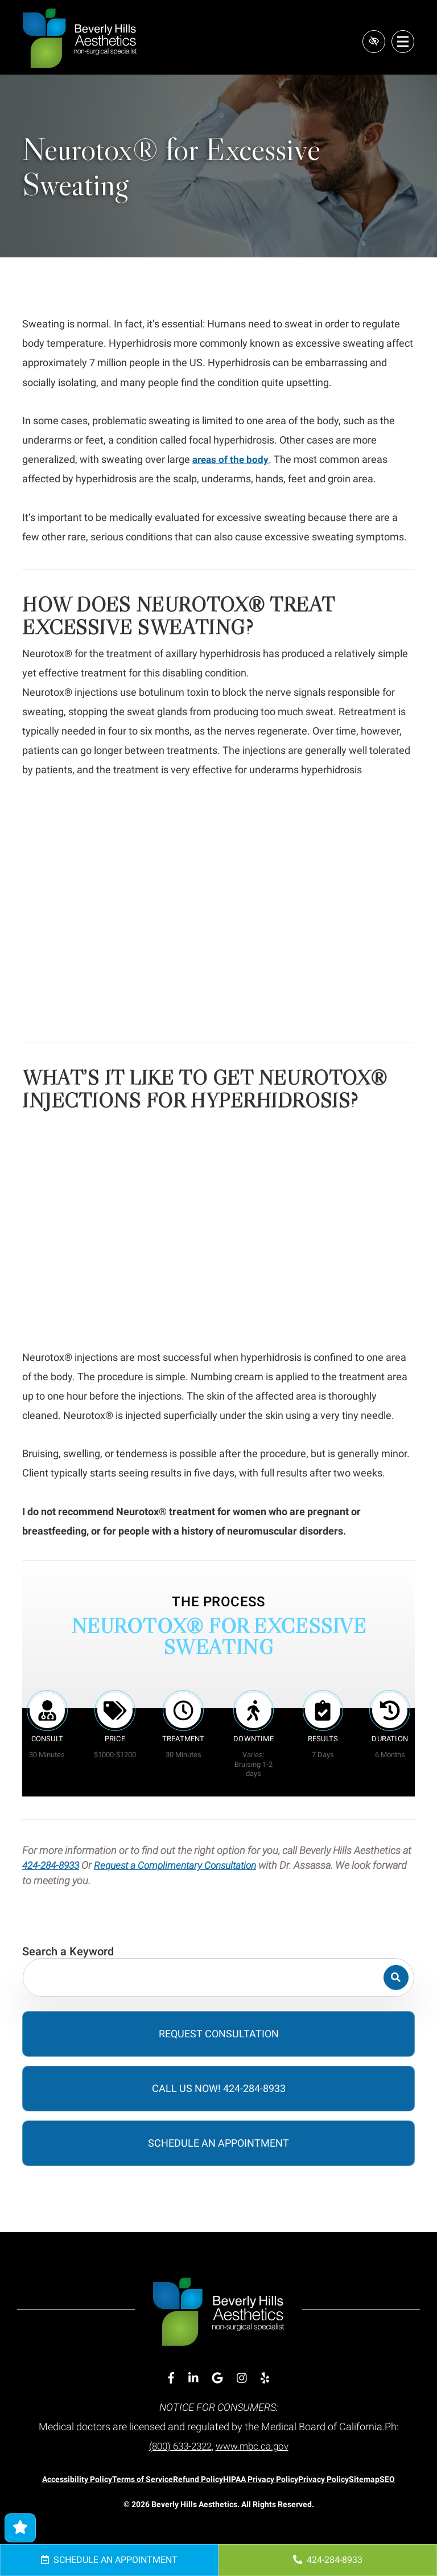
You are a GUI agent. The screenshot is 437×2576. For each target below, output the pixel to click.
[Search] (394, 1977)
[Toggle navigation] (402, 41)
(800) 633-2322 (177, 2446)
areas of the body (231, 459)
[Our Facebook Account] (171, 2378)
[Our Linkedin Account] (193, 2378)
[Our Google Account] (217, 2378)
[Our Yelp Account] (265, 2378)
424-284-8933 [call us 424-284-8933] (327, 2559)
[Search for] (218, 1977)
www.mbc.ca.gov (255, 2446)
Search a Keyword (68, 1951)
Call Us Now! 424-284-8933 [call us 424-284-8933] (219, 2088)
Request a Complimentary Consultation (186, 1865)
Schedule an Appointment (109, 2559)
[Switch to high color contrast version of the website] (371, 41)
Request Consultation (219, 2034)
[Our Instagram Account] (242, 2378)
